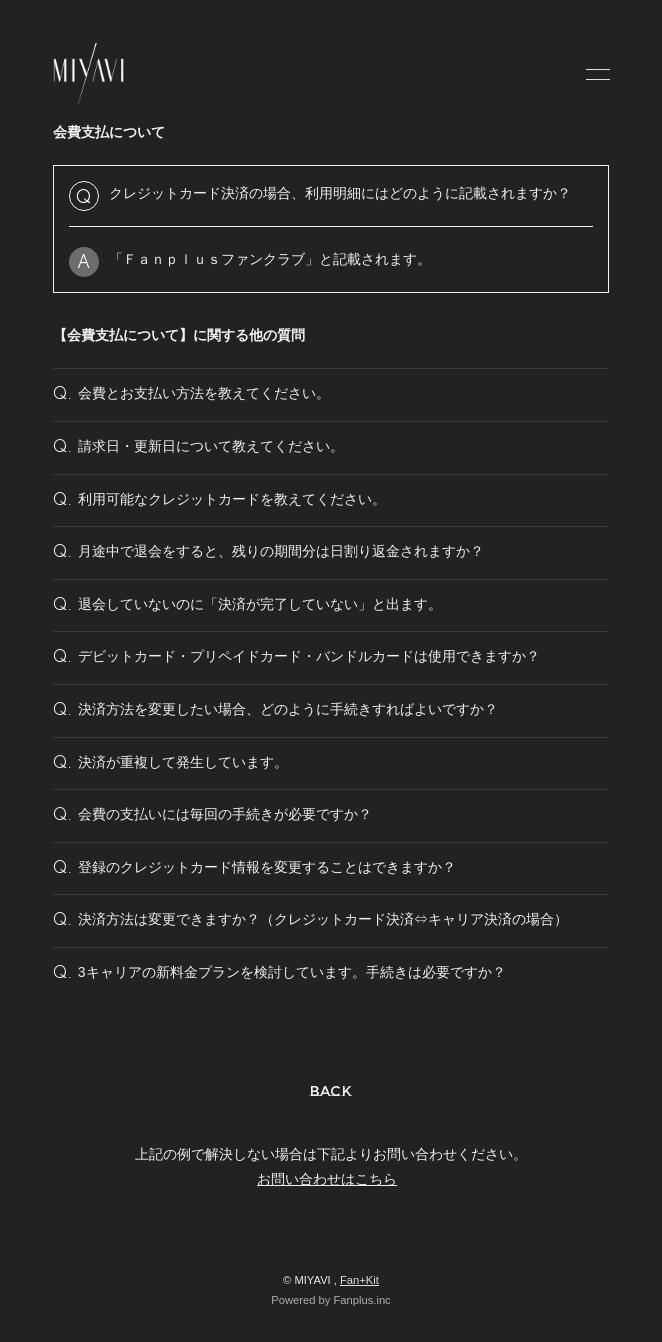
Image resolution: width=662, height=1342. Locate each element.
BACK (331, 1091)
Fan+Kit (359, 1280)
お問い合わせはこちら (327, 1179)
